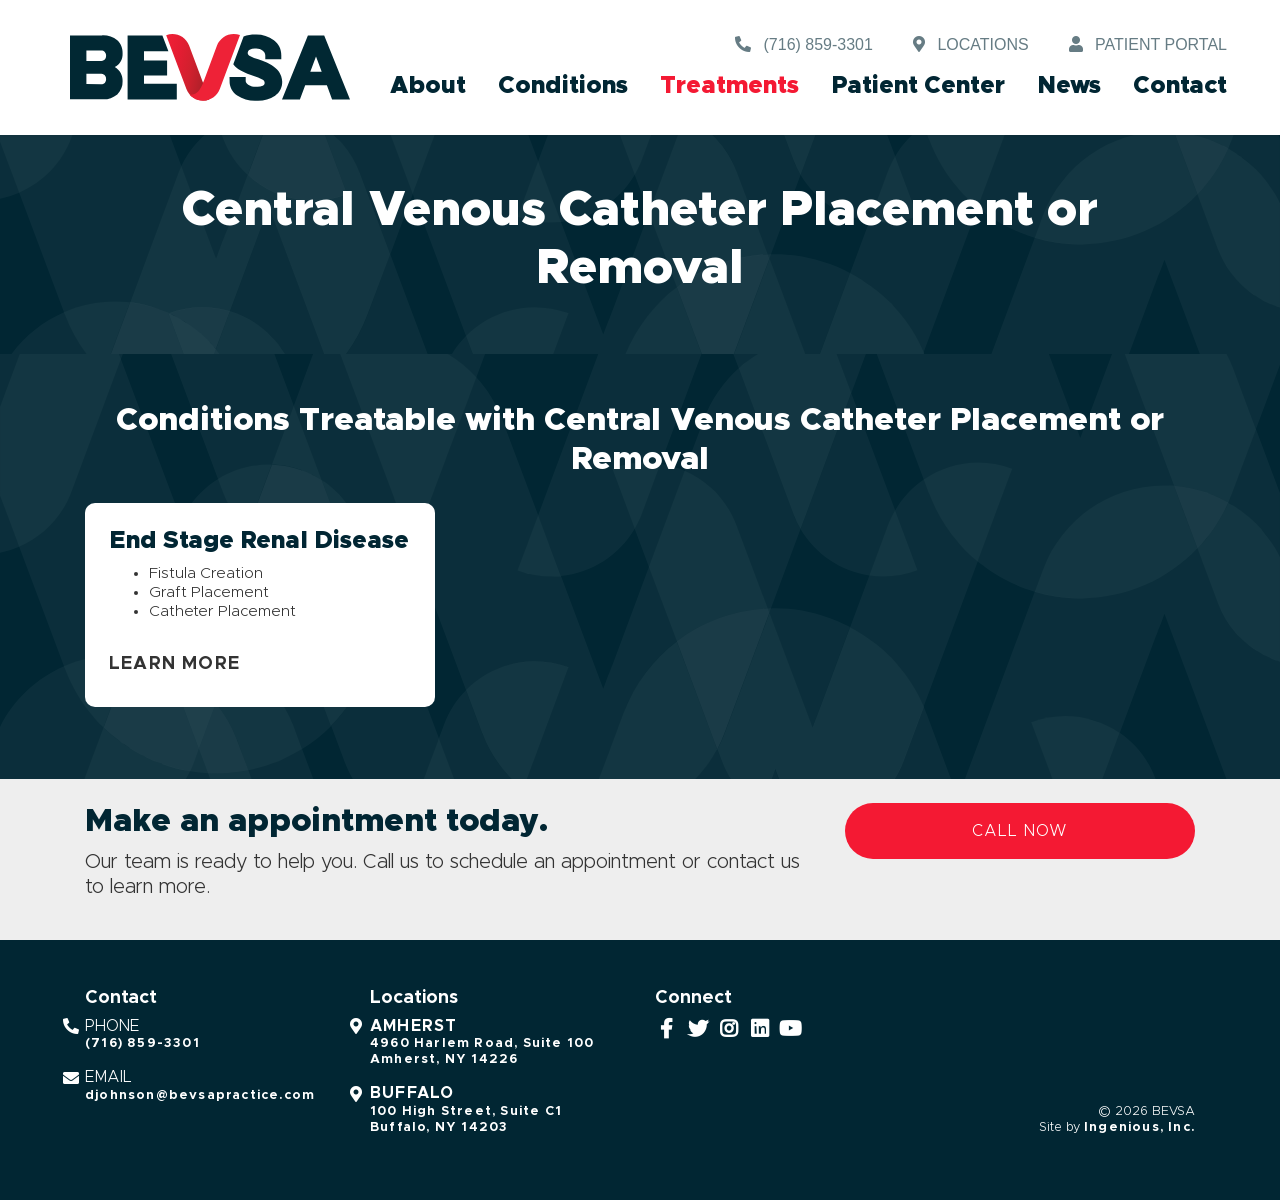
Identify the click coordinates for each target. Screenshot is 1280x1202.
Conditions (563, 86)
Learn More (174, 666)
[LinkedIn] (760, 1031)
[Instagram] (729, 1031)
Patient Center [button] (918, 86)
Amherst (413, 1028)
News (1069, 86)
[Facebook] (667, 1031)
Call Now (1020, 833)
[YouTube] (791, 1031)
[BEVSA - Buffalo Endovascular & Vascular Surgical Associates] (210, 68)
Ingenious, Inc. (1139, 1129)
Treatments (729, 86)
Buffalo (412, 1096)
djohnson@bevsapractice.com (200, 1097)
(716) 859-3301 (142, 1046)
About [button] (428, 86)
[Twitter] (698, 1031)
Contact (1180, 86)
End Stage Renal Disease (259, 541)
